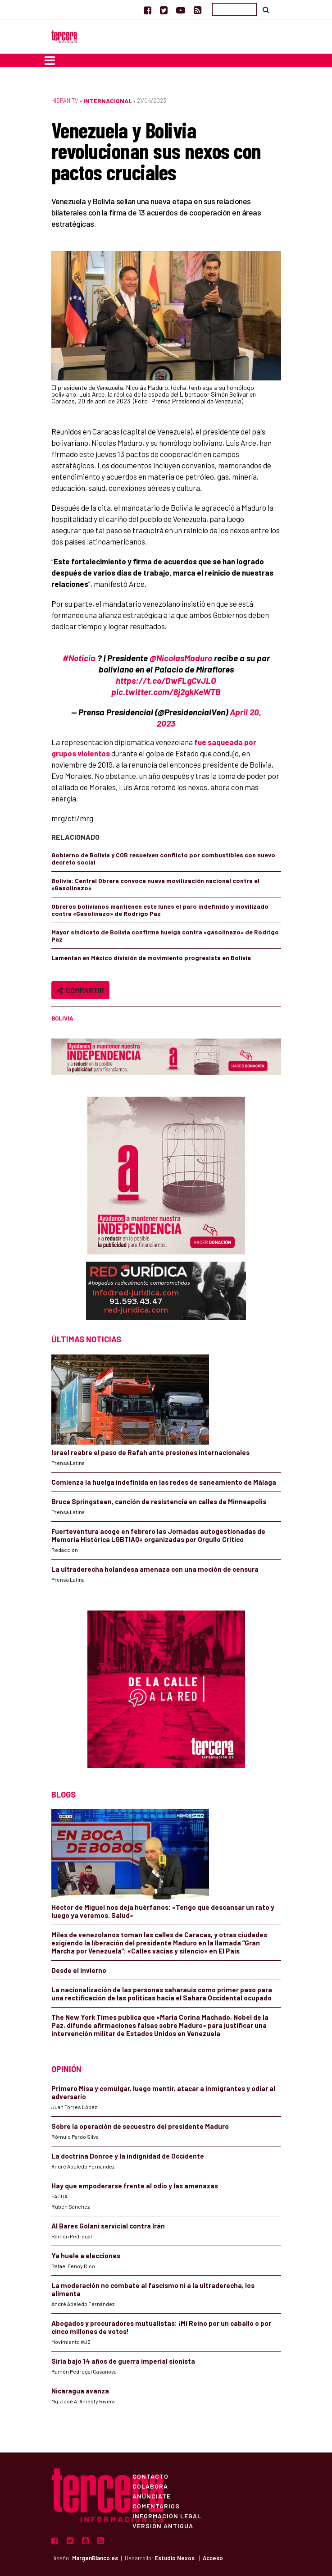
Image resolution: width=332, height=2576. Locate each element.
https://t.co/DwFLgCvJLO (166, 680)
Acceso (213, 2558)
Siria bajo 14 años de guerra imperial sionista (123, 2361)
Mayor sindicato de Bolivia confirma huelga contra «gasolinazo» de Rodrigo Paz (165, 935)
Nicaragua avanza (80, 2391)
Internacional (107, 101)
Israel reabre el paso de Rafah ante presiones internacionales (150, 1452)
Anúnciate (151, 2495)
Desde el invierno (78, 1970)
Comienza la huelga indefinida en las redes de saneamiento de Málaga (163, 1482)
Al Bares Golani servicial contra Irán (108, 2226)
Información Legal (166, 2515)
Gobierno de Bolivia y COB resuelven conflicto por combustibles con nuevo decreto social (163, 858)
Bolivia (62, 1018)
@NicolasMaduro (181, 658)
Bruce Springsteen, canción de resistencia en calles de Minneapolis (158, 1501)
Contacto (150, 2476)
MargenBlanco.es (95, 2558)
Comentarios (156, 2505)
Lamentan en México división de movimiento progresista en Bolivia (151, 957)
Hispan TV (64, 100)
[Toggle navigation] (50, 60)
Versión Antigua (162, 2525)
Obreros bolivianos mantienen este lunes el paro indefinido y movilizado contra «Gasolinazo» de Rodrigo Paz (159, 909)
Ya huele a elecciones (85, 2255)
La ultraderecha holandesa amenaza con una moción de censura (155, 1569)
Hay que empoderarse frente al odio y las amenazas (134, 2186)
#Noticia (79, 658)
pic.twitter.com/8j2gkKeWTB (166, 691)
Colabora (150, 2485)
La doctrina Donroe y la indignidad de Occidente (127, 2156)
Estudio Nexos (175, 2558)
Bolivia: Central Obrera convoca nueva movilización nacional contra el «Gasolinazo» (155, 884)
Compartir (80, 990)
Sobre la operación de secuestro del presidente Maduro (140, 2126)
